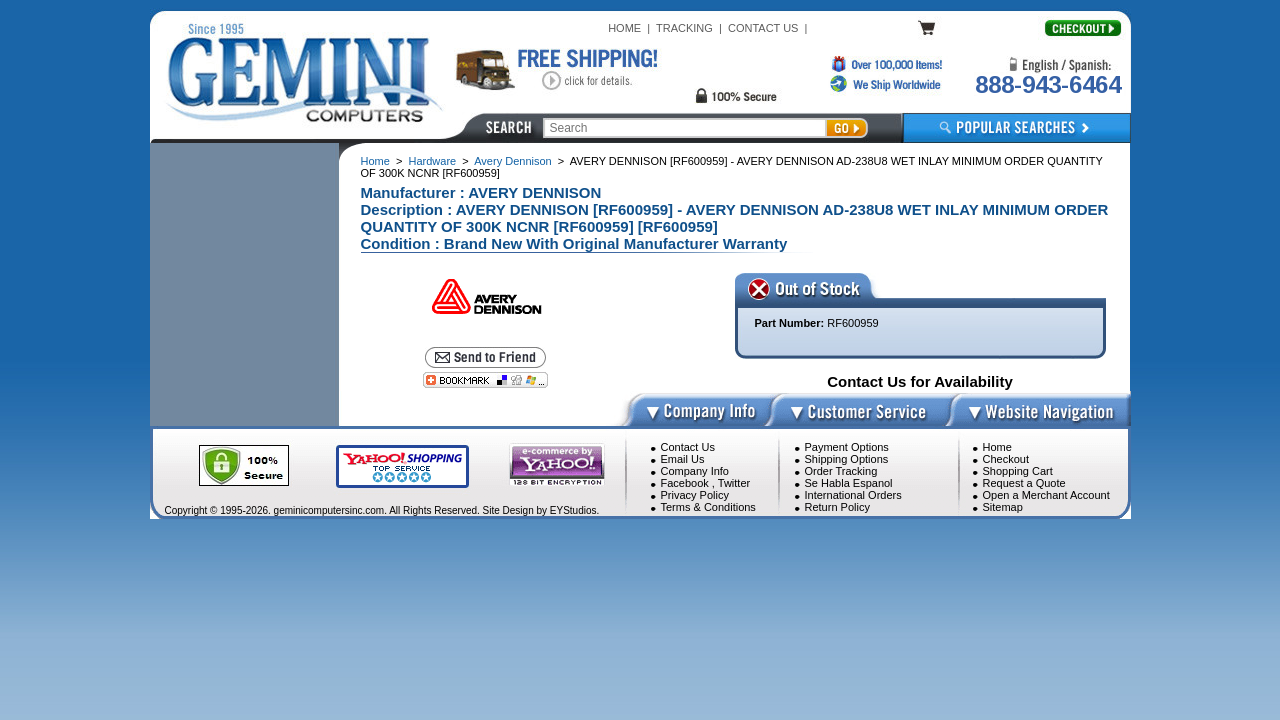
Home (375, 161)
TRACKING (684, 28)
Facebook (685, 483)
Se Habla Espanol (849, 483)
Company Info (695, 471)
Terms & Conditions (708, 507)
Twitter (734, 483)
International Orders (853, 495)
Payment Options (847, 447)
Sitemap (1003, 507)
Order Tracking (841, 471)
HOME (624, 28)
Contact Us (688, 447)
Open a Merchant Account (1046, 495)
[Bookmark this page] (485, 380)
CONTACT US (763, 28)
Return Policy (837, 507)
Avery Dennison (512, 161)
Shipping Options (847, 459)
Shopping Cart (1018, 471)
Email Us (683, 459)
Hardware (433, 161)
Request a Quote (1024, 483)
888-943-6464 (1048, 84)
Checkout (1006, 459)
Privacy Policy (695, 495)
